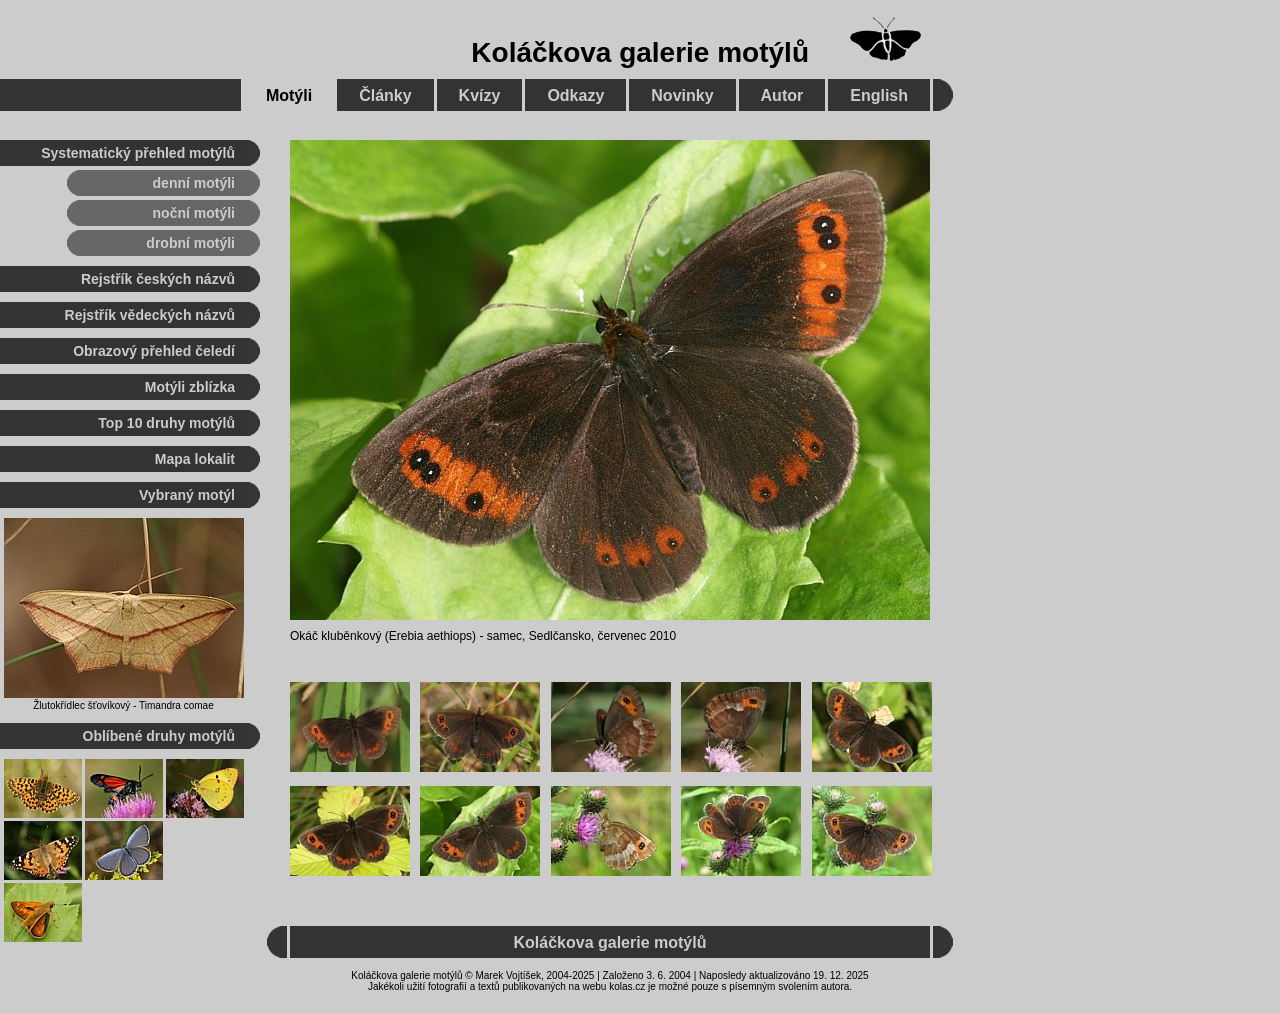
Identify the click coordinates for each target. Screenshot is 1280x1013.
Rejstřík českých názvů (158, 279)
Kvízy (480, 95)
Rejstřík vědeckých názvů (150, 315)
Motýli (289, 95)
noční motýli (194, 213)
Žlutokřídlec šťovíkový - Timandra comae (123, 705)
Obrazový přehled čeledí (154, 351)
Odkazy (575, 95)
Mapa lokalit (195, 459)
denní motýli (194, 183)
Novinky (682, 95)
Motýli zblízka (190, 387)
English (879, 95)
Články (385, 95)
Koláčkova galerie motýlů (640, 52)
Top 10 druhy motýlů (166, 423)
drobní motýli (190, 243)
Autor (782, 95)
